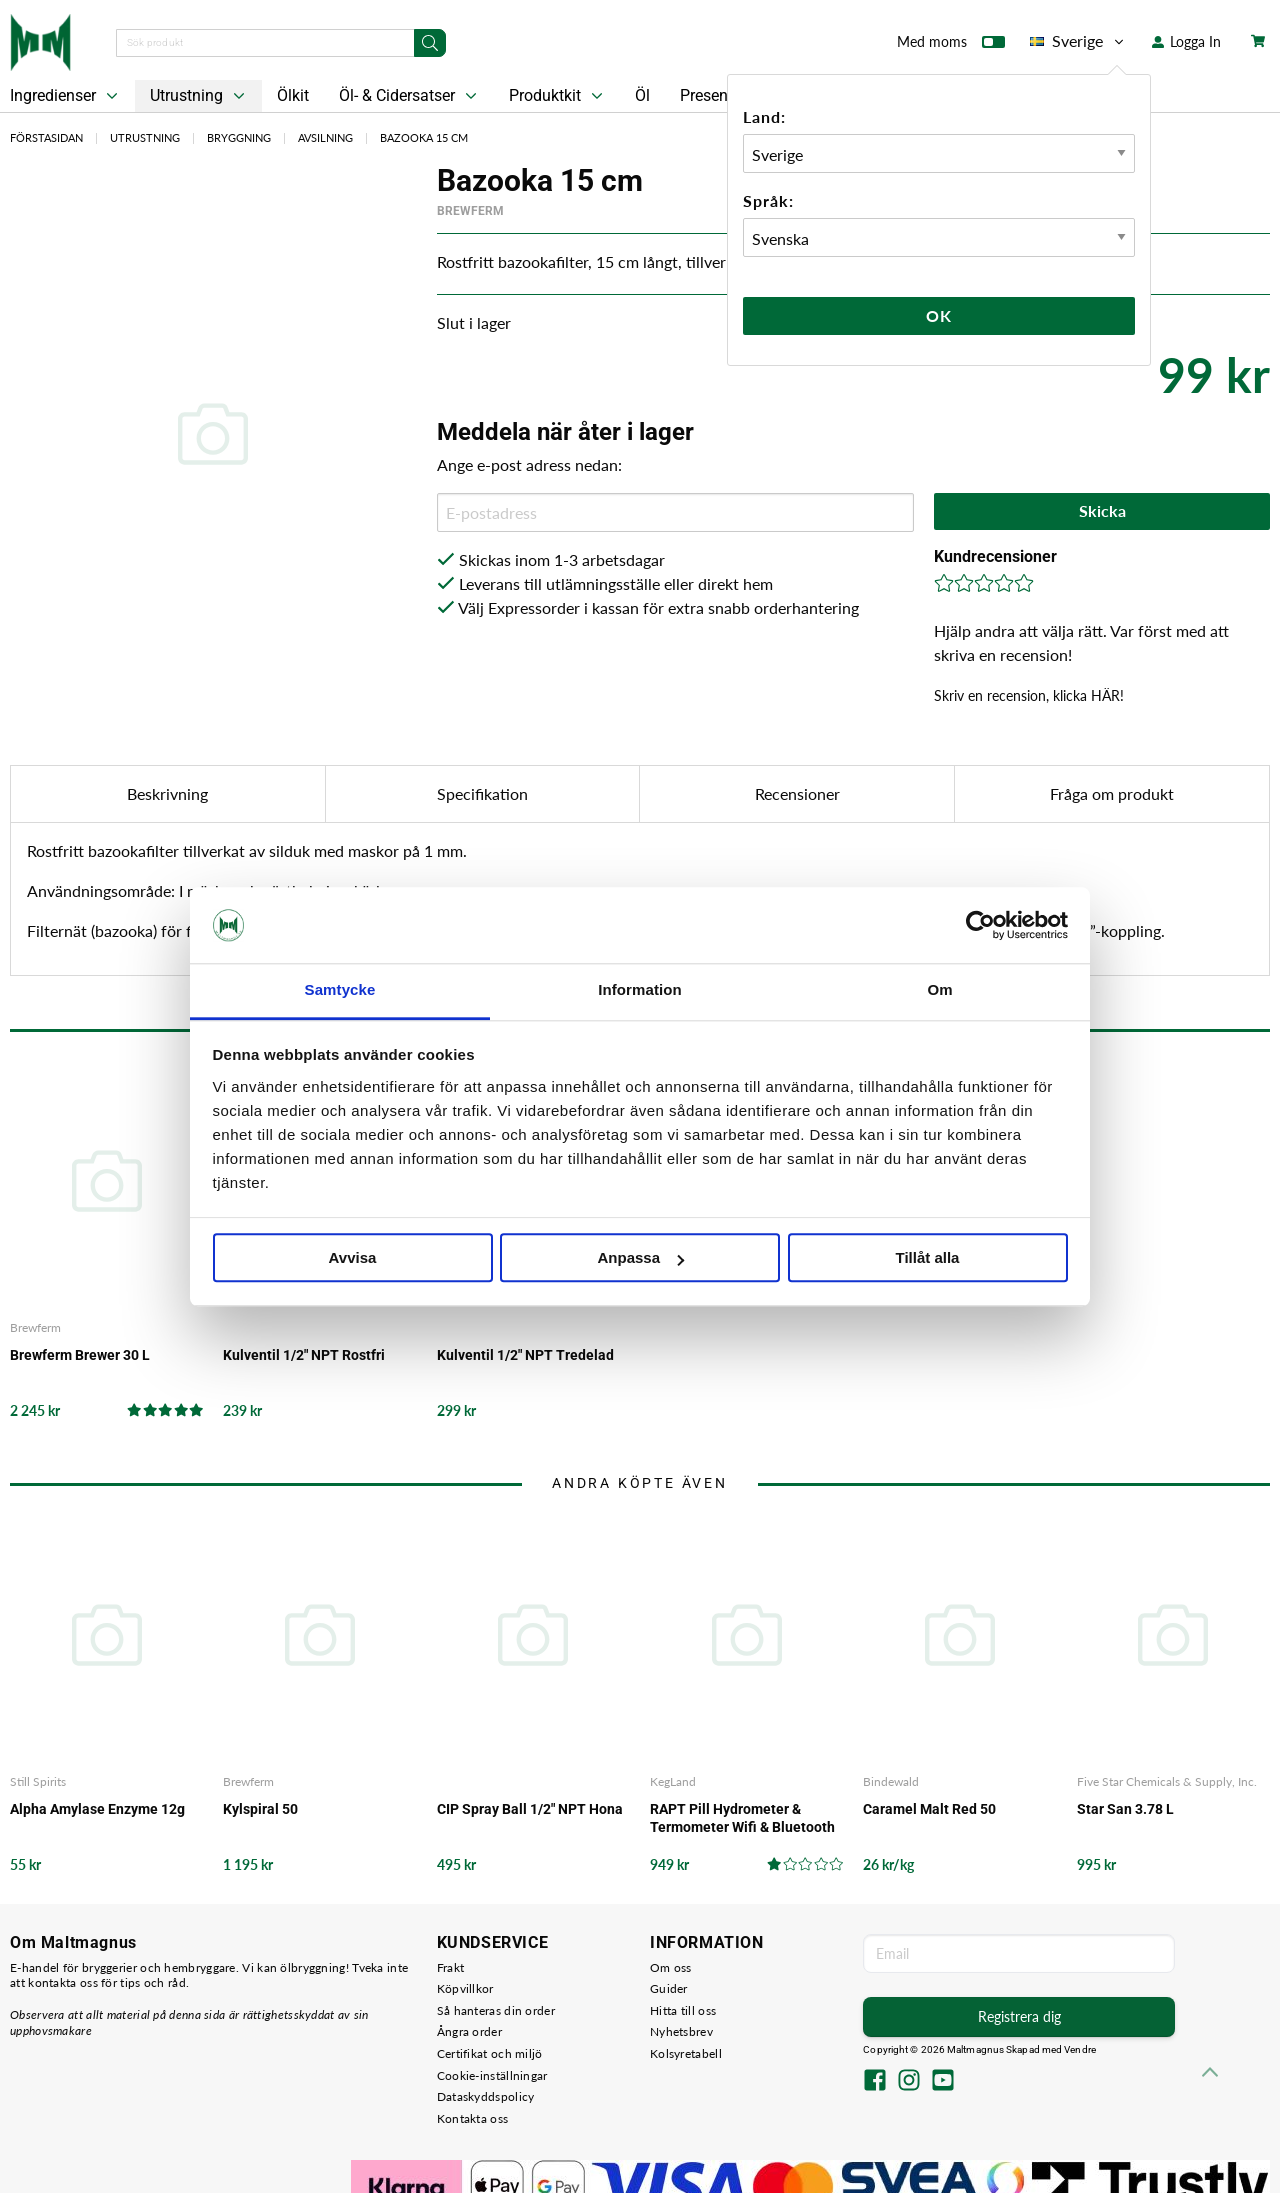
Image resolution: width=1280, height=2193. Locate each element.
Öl (642, 95)
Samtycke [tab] (340, 990)
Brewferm (470, 211)
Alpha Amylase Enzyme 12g (97, 1809)
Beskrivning (167, 793)
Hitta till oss (683, 2010)
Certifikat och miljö (490, 2053)
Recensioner (797, 793)
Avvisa (353, 1258)
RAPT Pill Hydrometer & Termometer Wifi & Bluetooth (742, 1818)
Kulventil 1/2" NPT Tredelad (525, 1355)
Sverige (1078, 41)
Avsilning (325, 137)
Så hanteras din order (496, 2010)
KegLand (673, 1781)
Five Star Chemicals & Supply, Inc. (1167, 1781)
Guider (669, 1988)
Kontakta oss (473, 2118)
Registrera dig (1019, 2016)
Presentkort (720, 95)
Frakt (451, 1967)
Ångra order (469, 2031)
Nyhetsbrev (681, 2031)
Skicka (1102, 510)
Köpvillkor (465, 1988)
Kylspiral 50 (260, 1809)
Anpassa (640, 1258)
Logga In (1186, 41)
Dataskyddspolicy (486, 2096)
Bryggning (239, 137)
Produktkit (558, 96)
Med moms (951, 46)
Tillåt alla (928, 1258)
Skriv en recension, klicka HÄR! (1029, 695)
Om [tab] (939, 990)
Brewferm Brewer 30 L (80, 1355)
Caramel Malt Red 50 (929, 1809)
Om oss (671, 1967)
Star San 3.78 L (1125, 1809)
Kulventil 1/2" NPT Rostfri (304, 1355)
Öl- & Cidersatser (410, 96)
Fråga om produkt (1112, 793)
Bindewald (891, 1781)
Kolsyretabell (686, 2053)
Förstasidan (46, 137)
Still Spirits (38, 1781)
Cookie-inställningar (492, 2075)
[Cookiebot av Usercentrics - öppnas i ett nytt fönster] (980, 925)
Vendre (1080, 2049)
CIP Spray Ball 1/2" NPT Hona (530, 1809)
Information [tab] (640, 990)
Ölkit (293, 95)
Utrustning (199, 96)
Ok (939, 315)
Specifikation (482, 793)
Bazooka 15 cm (424, 137)
